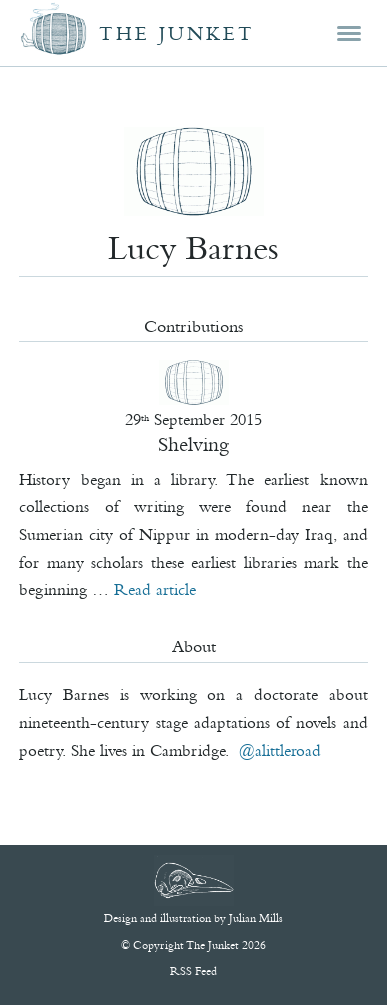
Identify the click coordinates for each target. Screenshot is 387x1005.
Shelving (193, 444)
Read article (155, 589)
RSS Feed (193, 971)
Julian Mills (256, 918)
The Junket (177, 33)
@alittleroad (280, 750)
